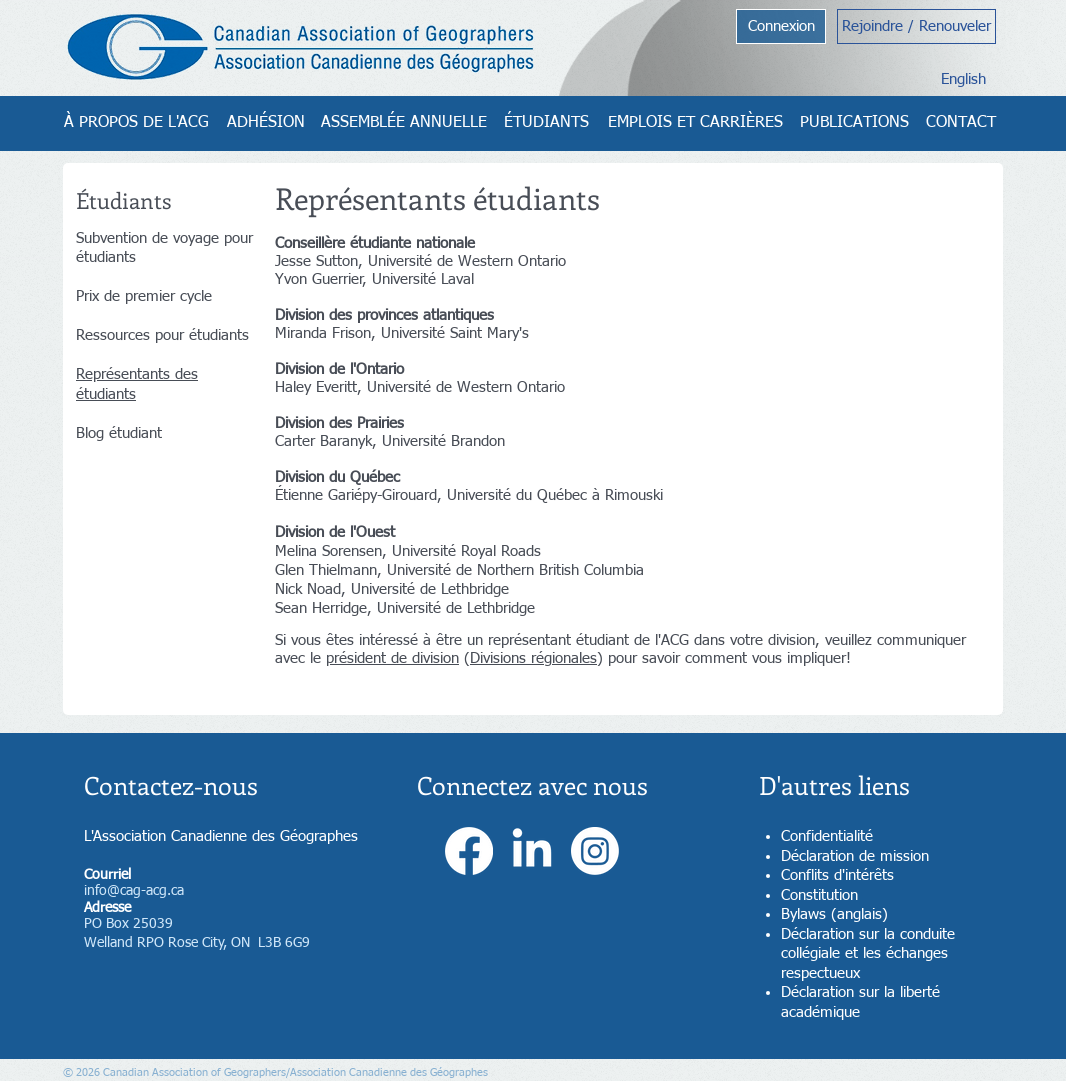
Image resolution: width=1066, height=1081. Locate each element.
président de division (392, 658)
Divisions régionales (533, 658)
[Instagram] (595, 851)
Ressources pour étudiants (162, 335)
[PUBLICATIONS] (854, 123)
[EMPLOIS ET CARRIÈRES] (695, 123)
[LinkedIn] (532, 851)
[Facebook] (469, 851)
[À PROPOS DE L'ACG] (136, 123)
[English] (963, 79)
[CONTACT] (960, 123)
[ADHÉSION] (266, 123)
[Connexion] (781, 26)
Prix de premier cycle (144, 296)
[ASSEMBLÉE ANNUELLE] (404, 123)
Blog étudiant (119, 433)
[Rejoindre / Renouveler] (916, 26)
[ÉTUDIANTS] (546, 123)
